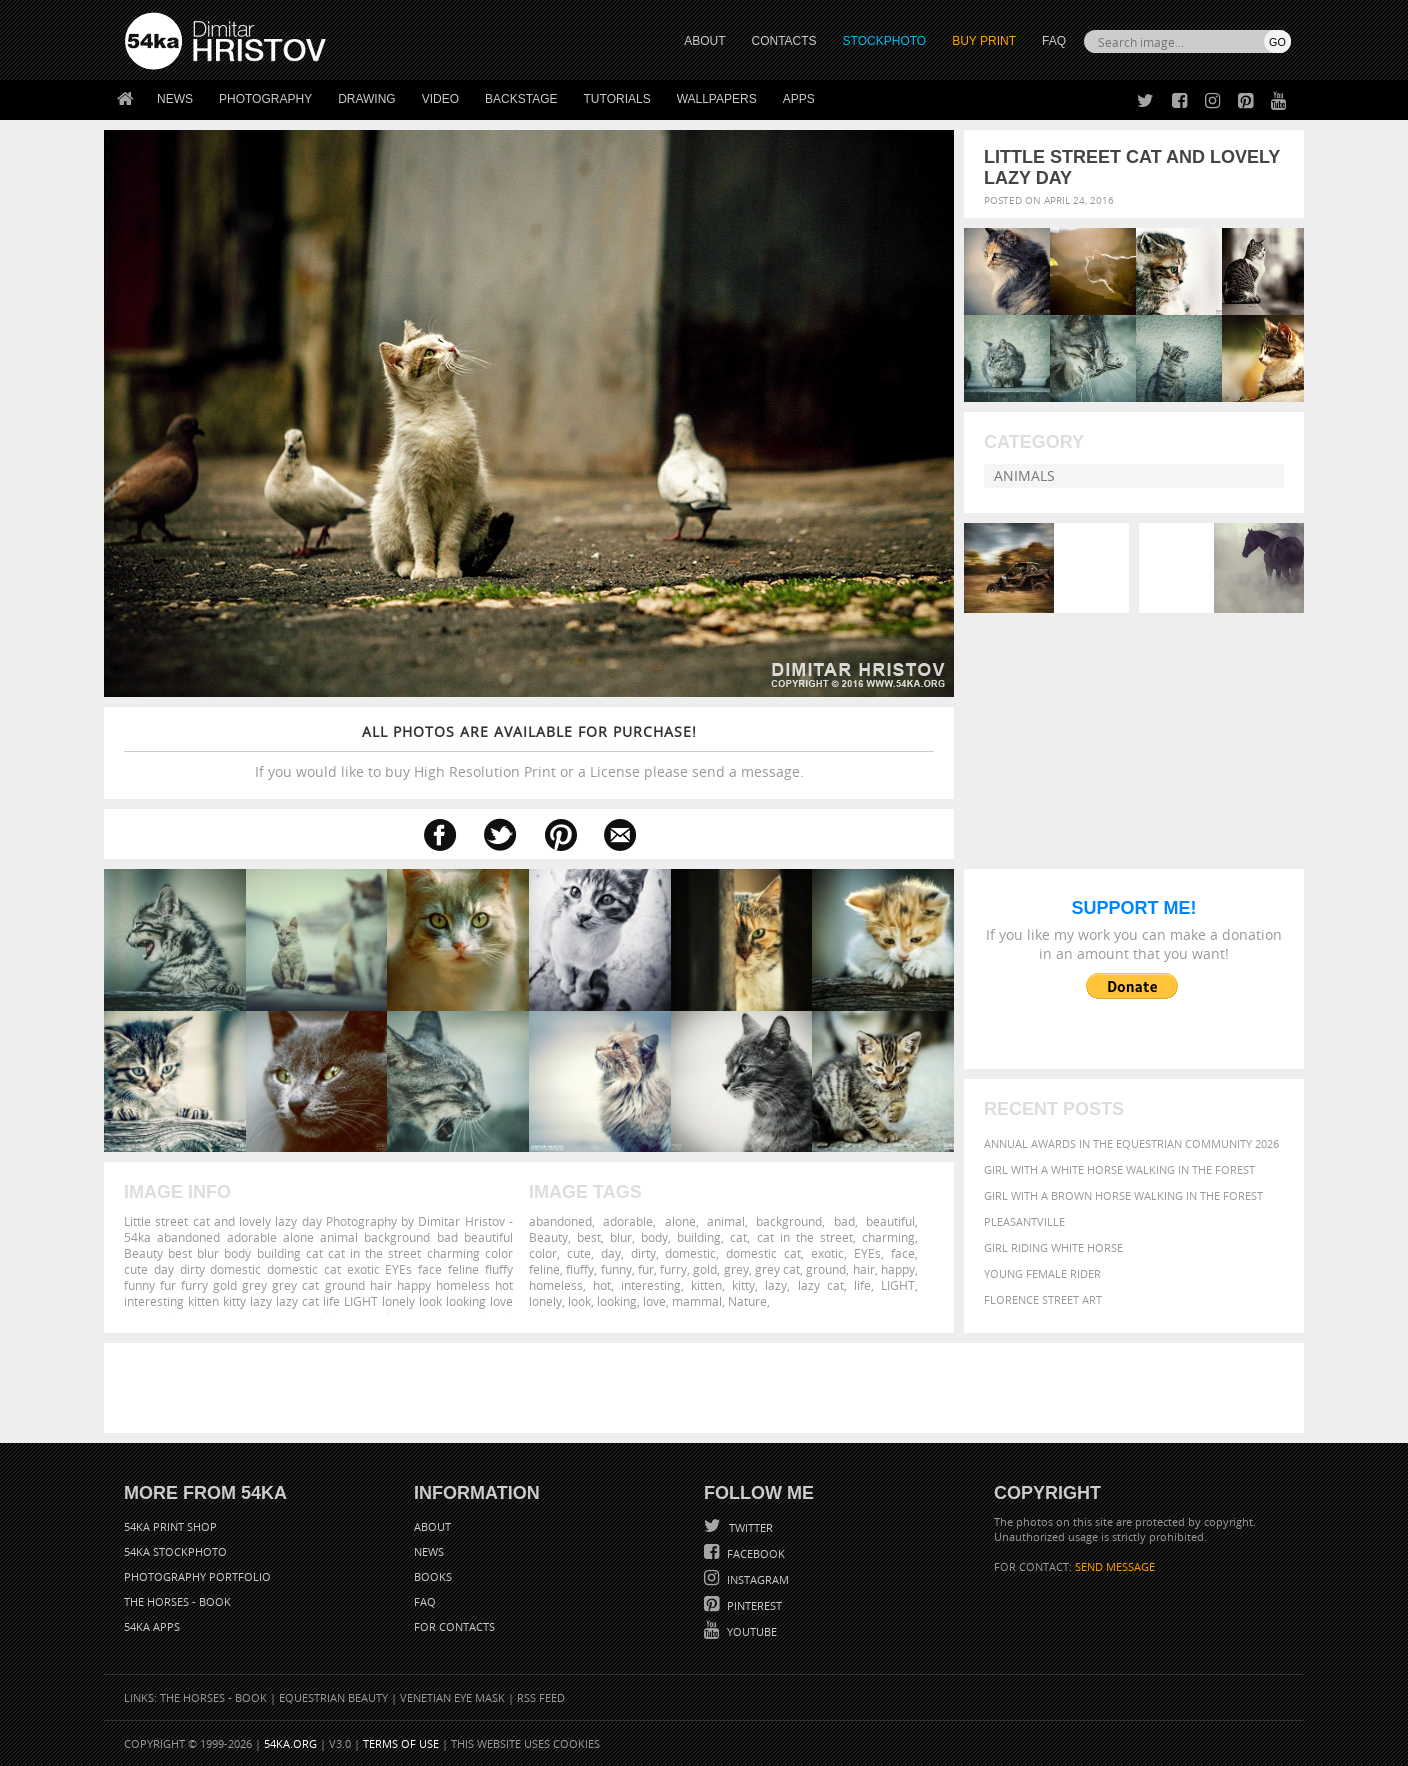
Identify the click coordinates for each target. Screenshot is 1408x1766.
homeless (556, 1285)
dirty (643, 1253)
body (654, 1237)
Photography (265, 99)
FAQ (1054, 41)
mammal (697, 1301)
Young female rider (1042, 1273)
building (699, 1237)
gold (705, 1269)
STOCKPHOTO (885, 41)
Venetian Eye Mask (452, 1697)
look (579, 1301)
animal (726, 1221)
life (862, 1285)
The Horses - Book (177, 1601)
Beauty (548, 1237)
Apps (799, 99)
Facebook (754, 1553)
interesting (651, 1285)
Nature (747, 1301)
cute (579, 1253)
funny (616, 1269)
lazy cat (821, 1285)
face (903, 1253)
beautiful (890, 1221)
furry (673, 1269)
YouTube (750, 1631)
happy (898, 1269)
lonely (545, 1301)
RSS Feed (541, 1697)
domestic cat (763, 1253)
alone (680, 1221)
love (654, 1301)
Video (440, 99)
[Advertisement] (708, 1388)
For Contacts (454, 1626)
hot (602, 1285)
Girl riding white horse (1053, 1247)
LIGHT (898, 1285)
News (175, 99)
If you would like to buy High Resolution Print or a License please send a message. (529, 751)
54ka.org (290, 1743)
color (543, 1253)
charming (888, 1237)
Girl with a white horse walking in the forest (1119, 1169)
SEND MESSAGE (1115, 1566)
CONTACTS (784, 41)
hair (864, 1269)
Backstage (521, 99)
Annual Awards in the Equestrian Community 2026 (1131, 1143)
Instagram (756, 1579)
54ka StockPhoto (175, 1551)
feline (544, 1269)
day (611, 1253)
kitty (743, 1285)
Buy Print (984, 41)
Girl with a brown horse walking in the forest (1123, 1195)
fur (646, 1269)
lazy (776, 1285)
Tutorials (617, 99)
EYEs (867, 1253)
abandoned (560, 1221)
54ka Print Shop (170, 1526)
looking (617, 1301)
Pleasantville (1024, 1221)
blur (621, 1237)
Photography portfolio (197, 1576)
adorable (628, 1221)
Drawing (367, 99)
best (589, 1237)
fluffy (580, 1269)
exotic (827, 1253)
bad (844, 1221)
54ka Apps (152, 1626)
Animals (1024, 475)
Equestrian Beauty (333, 1697)
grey (736, 1269)
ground (826, 1269)
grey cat (777, 1269)
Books (433, 1576)
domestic (690, 1253)
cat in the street (805, 1237)
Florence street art (1043, 1299)
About (432, 1526)
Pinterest (753, 1605)
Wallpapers (717, 99)
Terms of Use (401, 1743)
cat (738, 1237)
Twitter (749, 1527)
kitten (706, 1285)
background (789, 1221)
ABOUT (704, 41)
